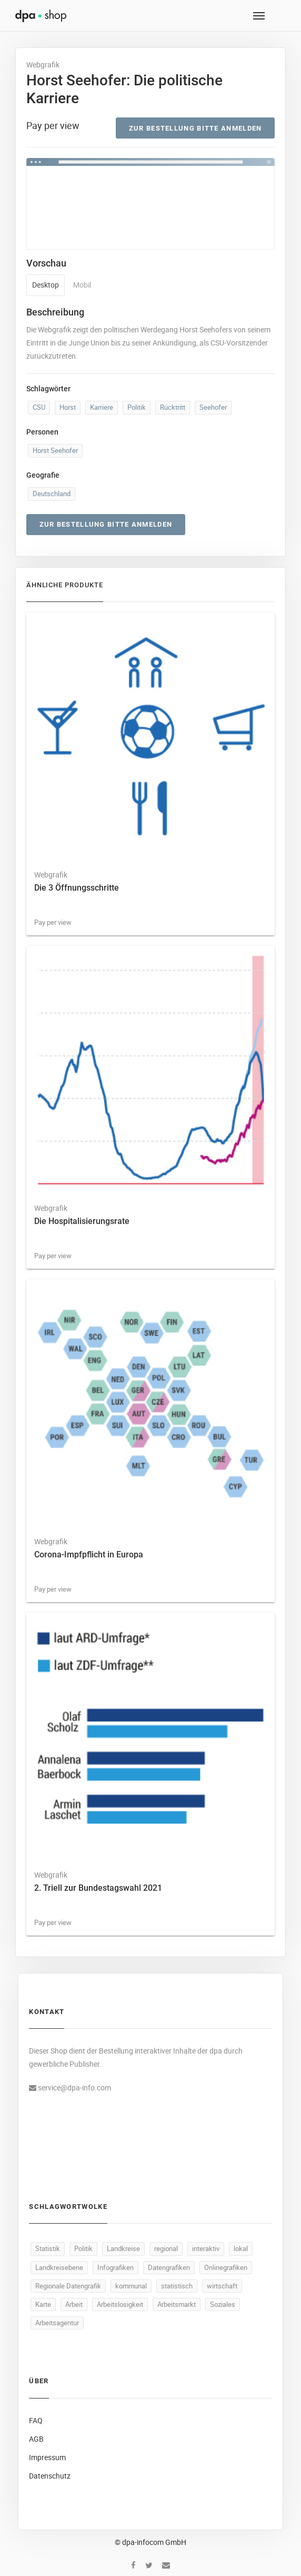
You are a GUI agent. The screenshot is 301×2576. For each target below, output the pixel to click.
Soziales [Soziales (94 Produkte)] (222, 2304)
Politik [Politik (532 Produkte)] (83, 2248)
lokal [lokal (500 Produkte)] (241, 2248)
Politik (136, 407)
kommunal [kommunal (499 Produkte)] (131, 2286)
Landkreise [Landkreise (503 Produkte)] (123, 2248)
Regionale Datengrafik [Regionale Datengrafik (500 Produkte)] (68, 2286)
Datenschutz (50, 2476)
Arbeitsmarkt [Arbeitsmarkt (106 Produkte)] (176, 2304)
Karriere (101, 407)
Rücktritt (172, 407)
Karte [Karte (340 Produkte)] (43, 2304)
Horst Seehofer (55, 450)
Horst (67, 407)
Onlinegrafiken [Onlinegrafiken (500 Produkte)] (225, 2267)
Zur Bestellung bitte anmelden (195, 128)
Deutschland (52, 493)
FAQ (36, 2420)
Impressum (47, 2457)
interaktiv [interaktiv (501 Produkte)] (205, 2248)
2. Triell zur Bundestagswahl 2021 (98, 1888)
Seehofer (213, 407)
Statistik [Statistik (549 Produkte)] (47, 2248)
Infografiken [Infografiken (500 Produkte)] (115, 2267)
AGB (36, 2439)
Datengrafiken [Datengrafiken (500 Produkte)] (169, 2267)
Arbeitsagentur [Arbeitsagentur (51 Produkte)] (57, 2322)
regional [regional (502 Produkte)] (166, 2248)
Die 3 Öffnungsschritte (76, 888)
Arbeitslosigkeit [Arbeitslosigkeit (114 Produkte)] (120, 2304)
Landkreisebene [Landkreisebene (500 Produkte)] (59, 2267)
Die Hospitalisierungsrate (81, 1221)
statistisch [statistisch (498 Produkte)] (177, 2286)
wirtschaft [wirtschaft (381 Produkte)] (222, 2286)
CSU (39, 407)
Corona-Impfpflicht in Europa (88, 1554)
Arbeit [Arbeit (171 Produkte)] (74, 2304)
